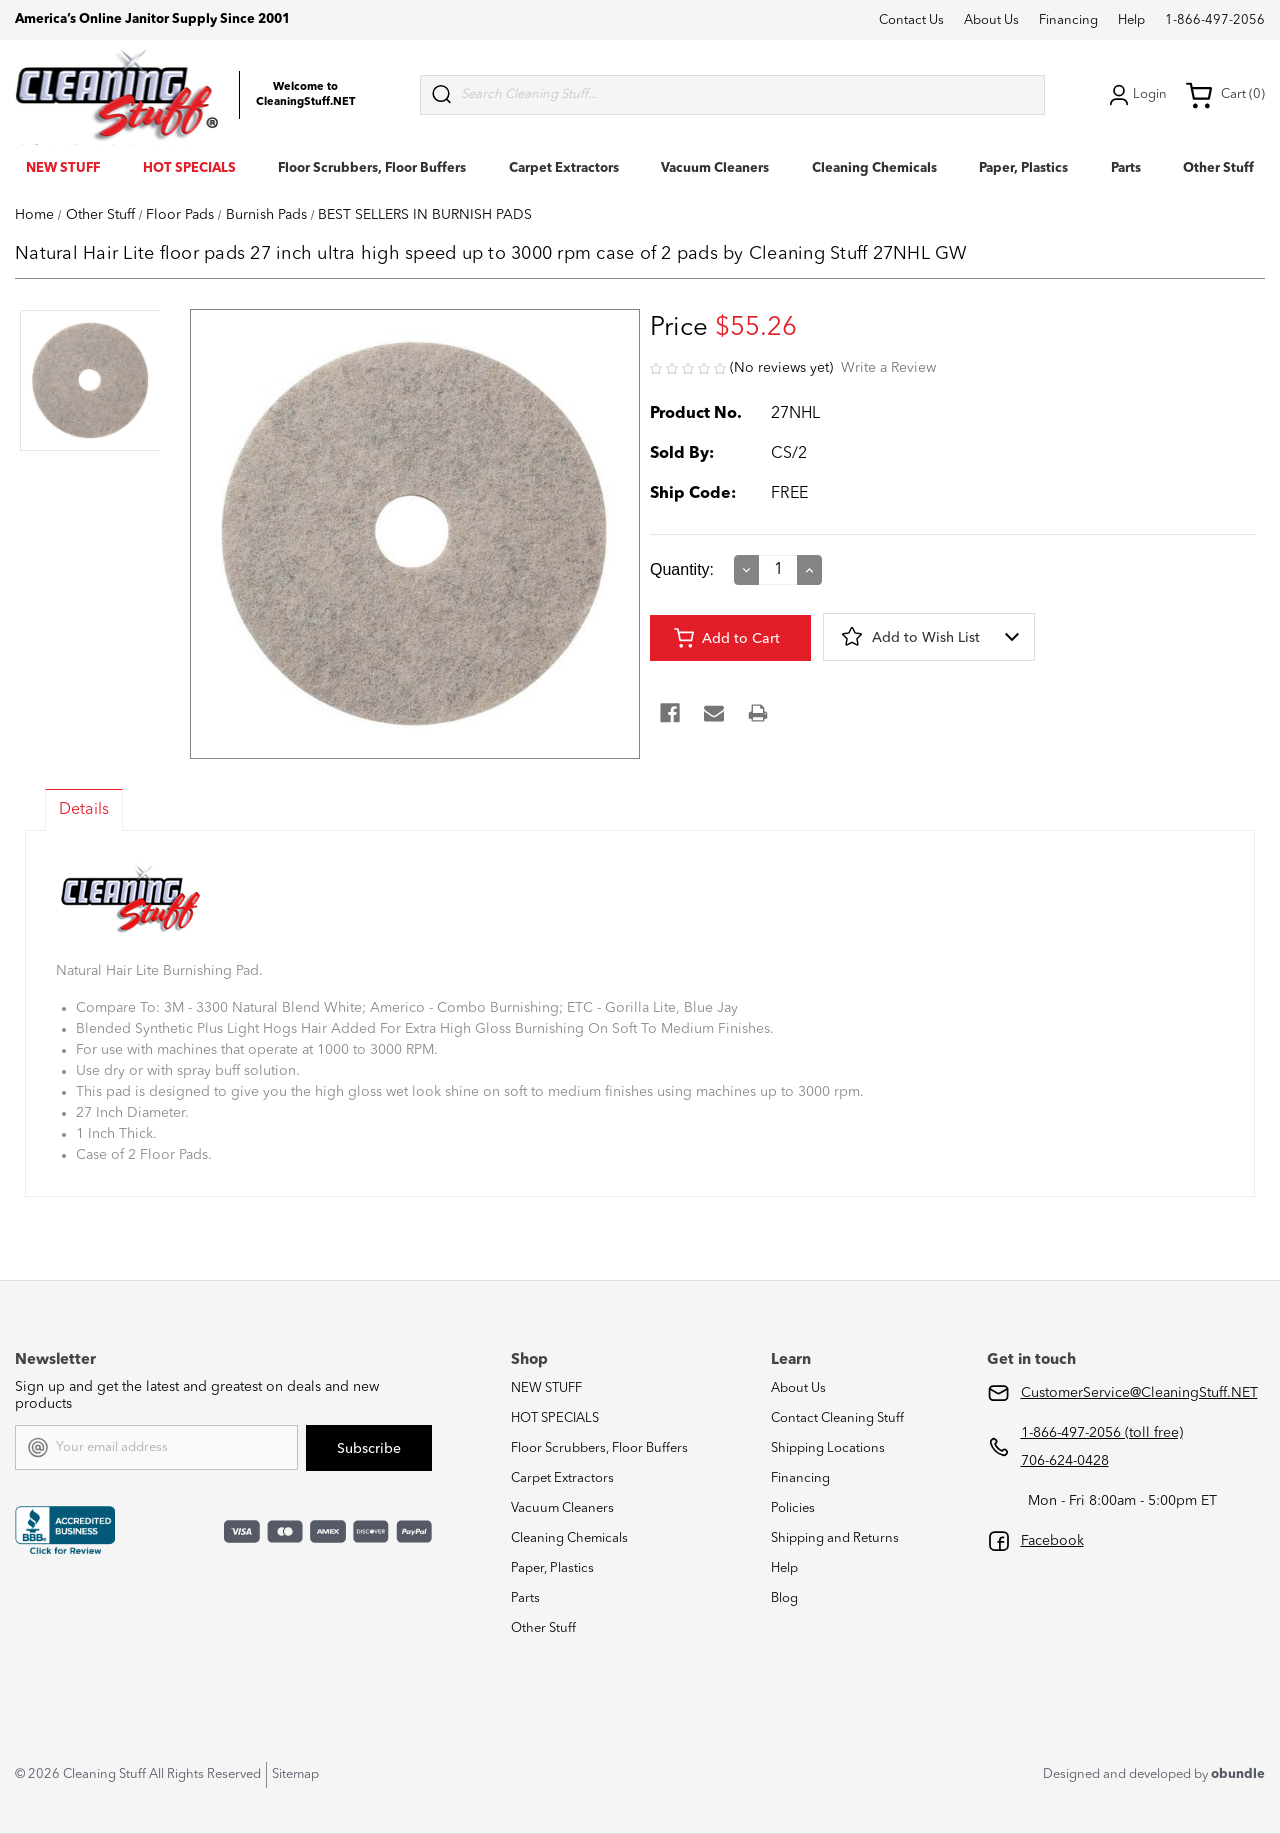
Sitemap (295, 1774)
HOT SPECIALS (189, 168)
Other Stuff (1218, 168)
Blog (784, 1598)
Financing (1068, 20)
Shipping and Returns (835, 1538)
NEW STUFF (63, 168)
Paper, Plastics (1023, 168)
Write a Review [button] (888, 368)
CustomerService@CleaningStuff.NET (1139, 1393)
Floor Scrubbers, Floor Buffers (372, 168)
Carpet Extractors (564, 168)
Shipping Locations (828, 1448)
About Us (991, 20)
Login (1136, 95)
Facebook (1052, 1541)
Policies (793, 1508)
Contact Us (911, 20)
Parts (1126, 168)
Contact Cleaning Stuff (837, 1418)
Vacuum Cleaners (715, 168)
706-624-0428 (1065, 1461)
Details (84, 810)
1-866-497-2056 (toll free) (1102, 1433)
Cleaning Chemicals (874, 168)
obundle (1238, 1774)
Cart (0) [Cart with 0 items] (1225, 95)
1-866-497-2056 (1215, 20)
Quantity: (682, 569)
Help (1131, 20)
